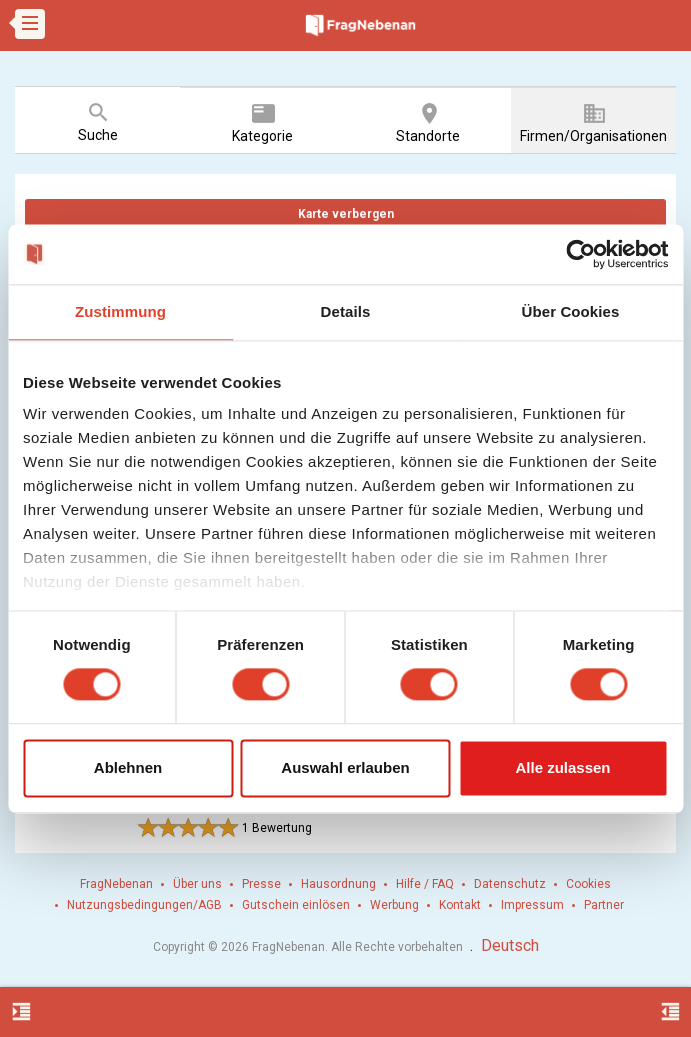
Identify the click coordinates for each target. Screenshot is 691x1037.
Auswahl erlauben (345, 767)
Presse (261, 884)
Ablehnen (128, 767)
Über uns (197, 884)
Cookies (588, 884)
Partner (604, 905)
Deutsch (510, 945)
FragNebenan (116, 884)
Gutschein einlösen (296, 905)
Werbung (394, 905)
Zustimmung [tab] (120, 311)
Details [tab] (346, 311)
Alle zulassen (562, 767)
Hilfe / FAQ (425, 884)
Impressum (532, 905)
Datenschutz (510, 884)
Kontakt (460, 905)
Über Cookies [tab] (571, 311)
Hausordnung (338, 884)
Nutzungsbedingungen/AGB (144, 905)
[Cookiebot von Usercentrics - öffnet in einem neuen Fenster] (580, 254)
